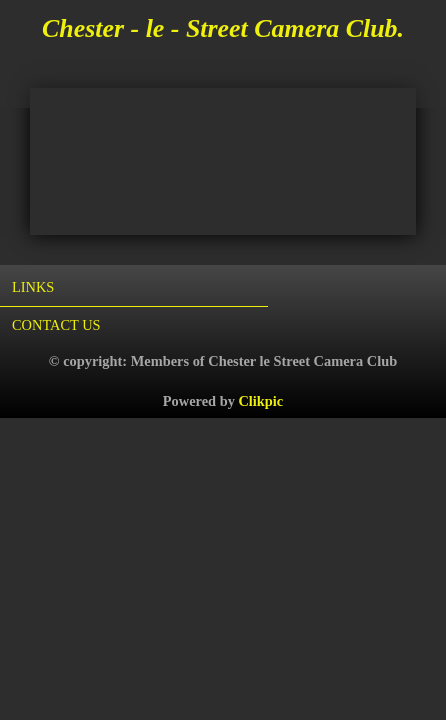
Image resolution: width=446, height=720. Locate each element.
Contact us (56, 325)
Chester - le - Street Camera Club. (223, 28)
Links (33, 287)
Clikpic (260, 401)
